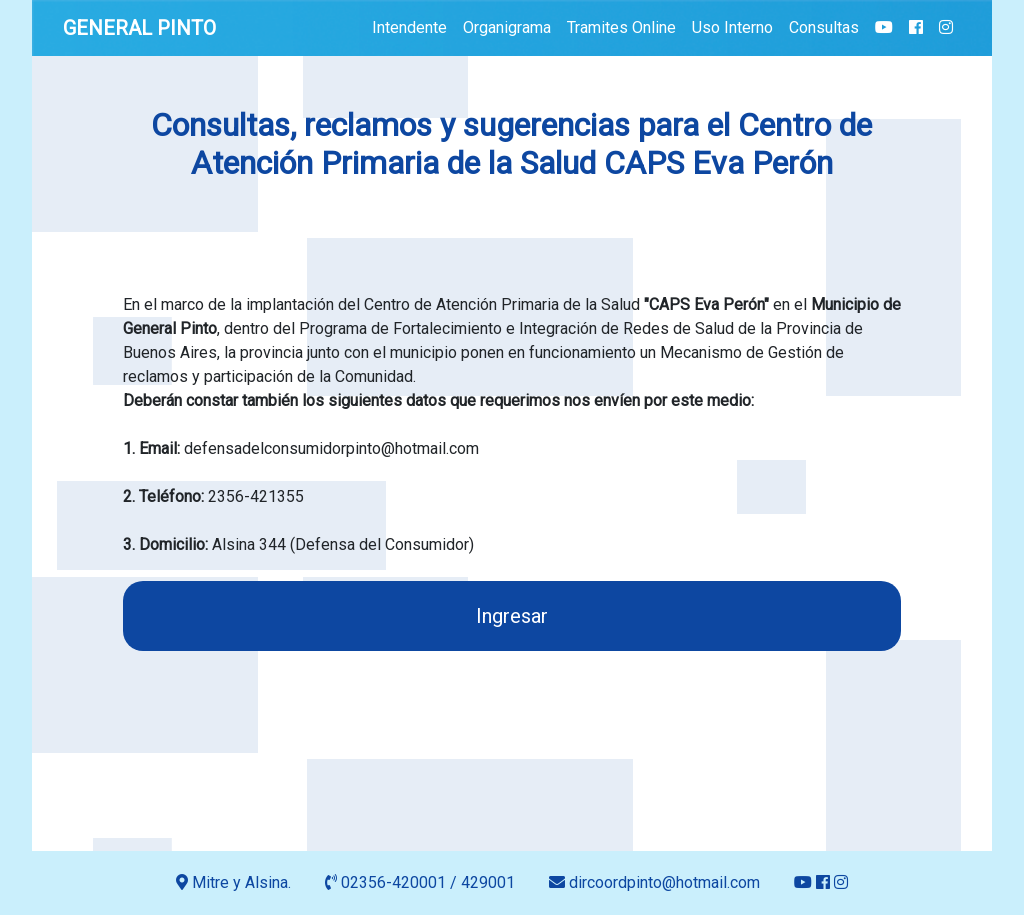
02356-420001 (393, 882)
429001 (488, 882)
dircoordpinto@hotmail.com (656, 882)
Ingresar (512, 616)
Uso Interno (732, 27)
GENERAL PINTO (139, 28)
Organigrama (507, 27)
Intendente (409, 27)
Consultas (824, 27)
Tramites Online (621, 27)
